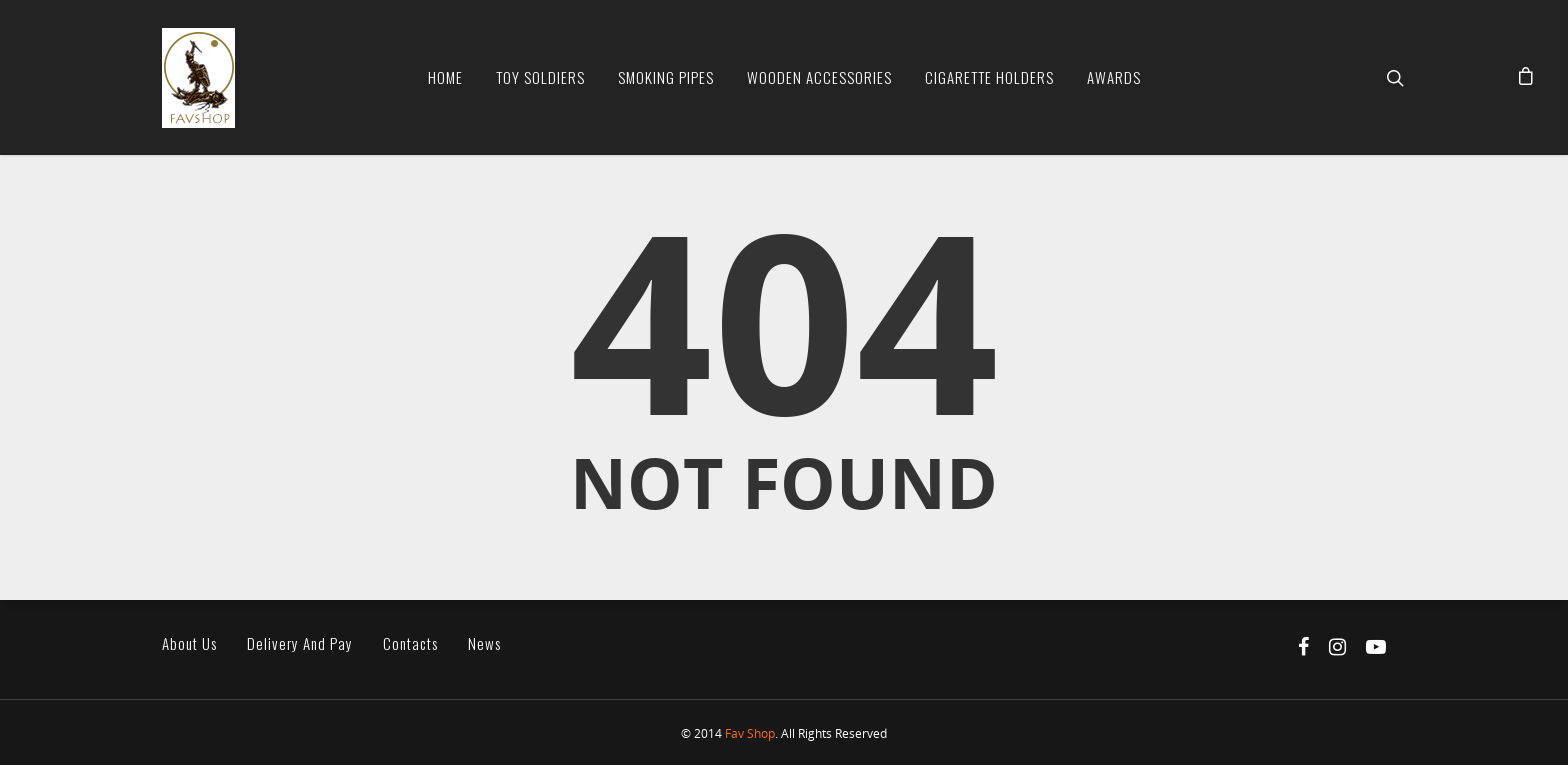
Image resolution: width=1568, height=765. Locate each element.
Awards (1114, 77)
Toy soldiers (540, 77)
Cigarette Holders (989, 77)
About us (189, 643)
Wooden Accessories (819, 77)
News (484, 643)
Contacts (410, 643)
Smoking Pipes (666, 77)
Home (445, 77)
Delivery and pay (300, 643)
